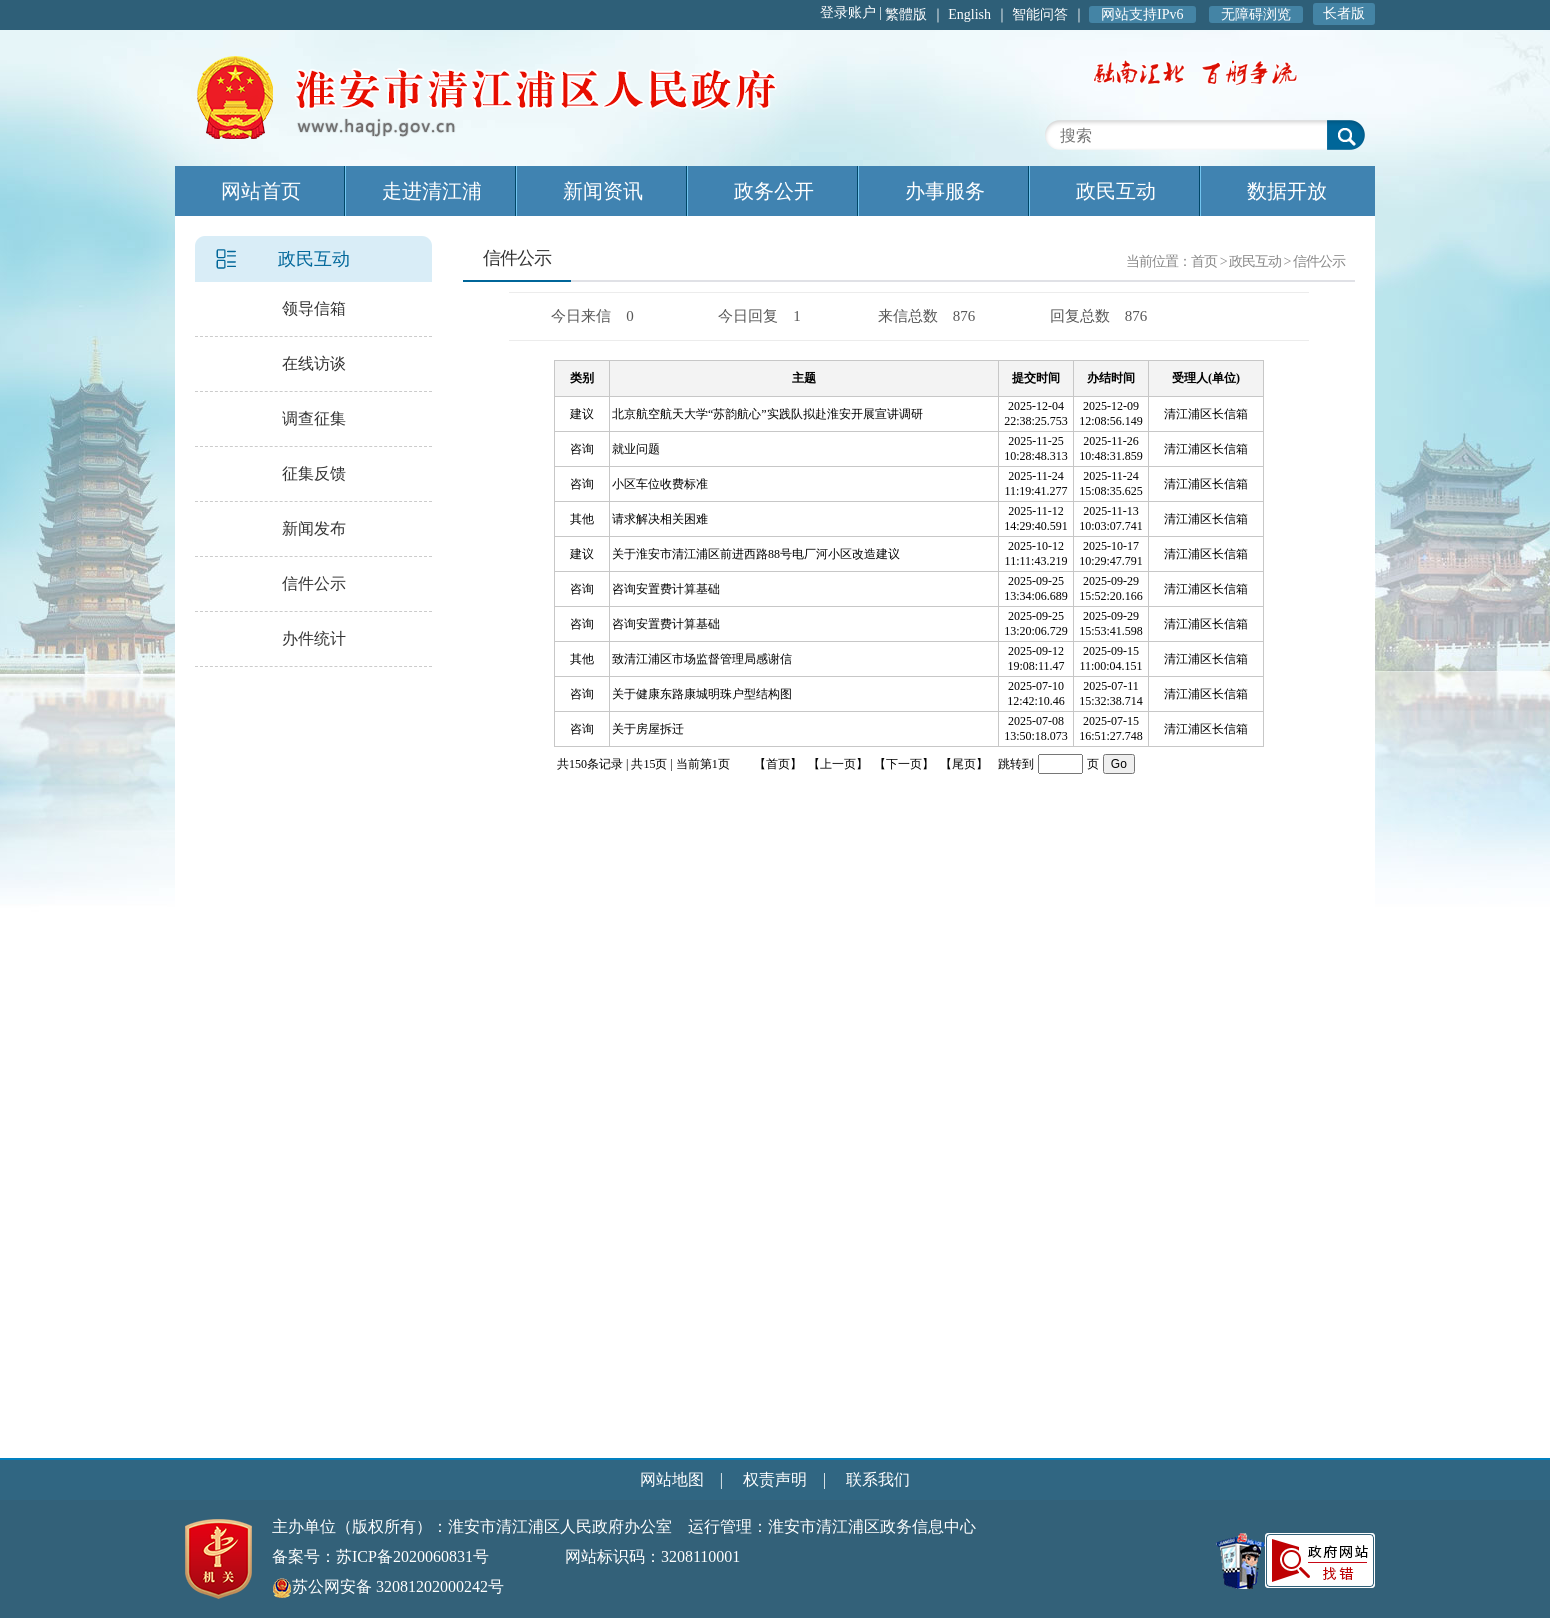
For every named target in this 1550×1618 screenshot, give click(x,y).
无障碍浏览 (1256, 14)
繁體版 (906, 14)
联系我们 (878, 1479)
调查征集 (314, 418)
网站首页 (261, 191)
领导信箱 (314, 308)
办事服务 (945, 191)
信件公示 (314, 583)
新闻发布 (314, 528)
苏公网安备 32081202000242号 (388, 1586)
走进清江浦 (432, 191)
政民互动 (1116, 191)
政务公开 (774, 191)
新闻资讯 (603, 191)
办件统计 (314, 638)
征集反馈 (314, 473)
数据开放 (1287, 191)
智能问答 (1040, 14)
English (969, 14)
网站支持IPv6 (1142, 14)
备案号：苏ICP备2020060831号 (380, 1556)
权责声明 (775, 1479)
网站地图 (672, 1479)
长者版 (1344, 13)
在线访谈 (314, 363)
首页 (1204, 261)
